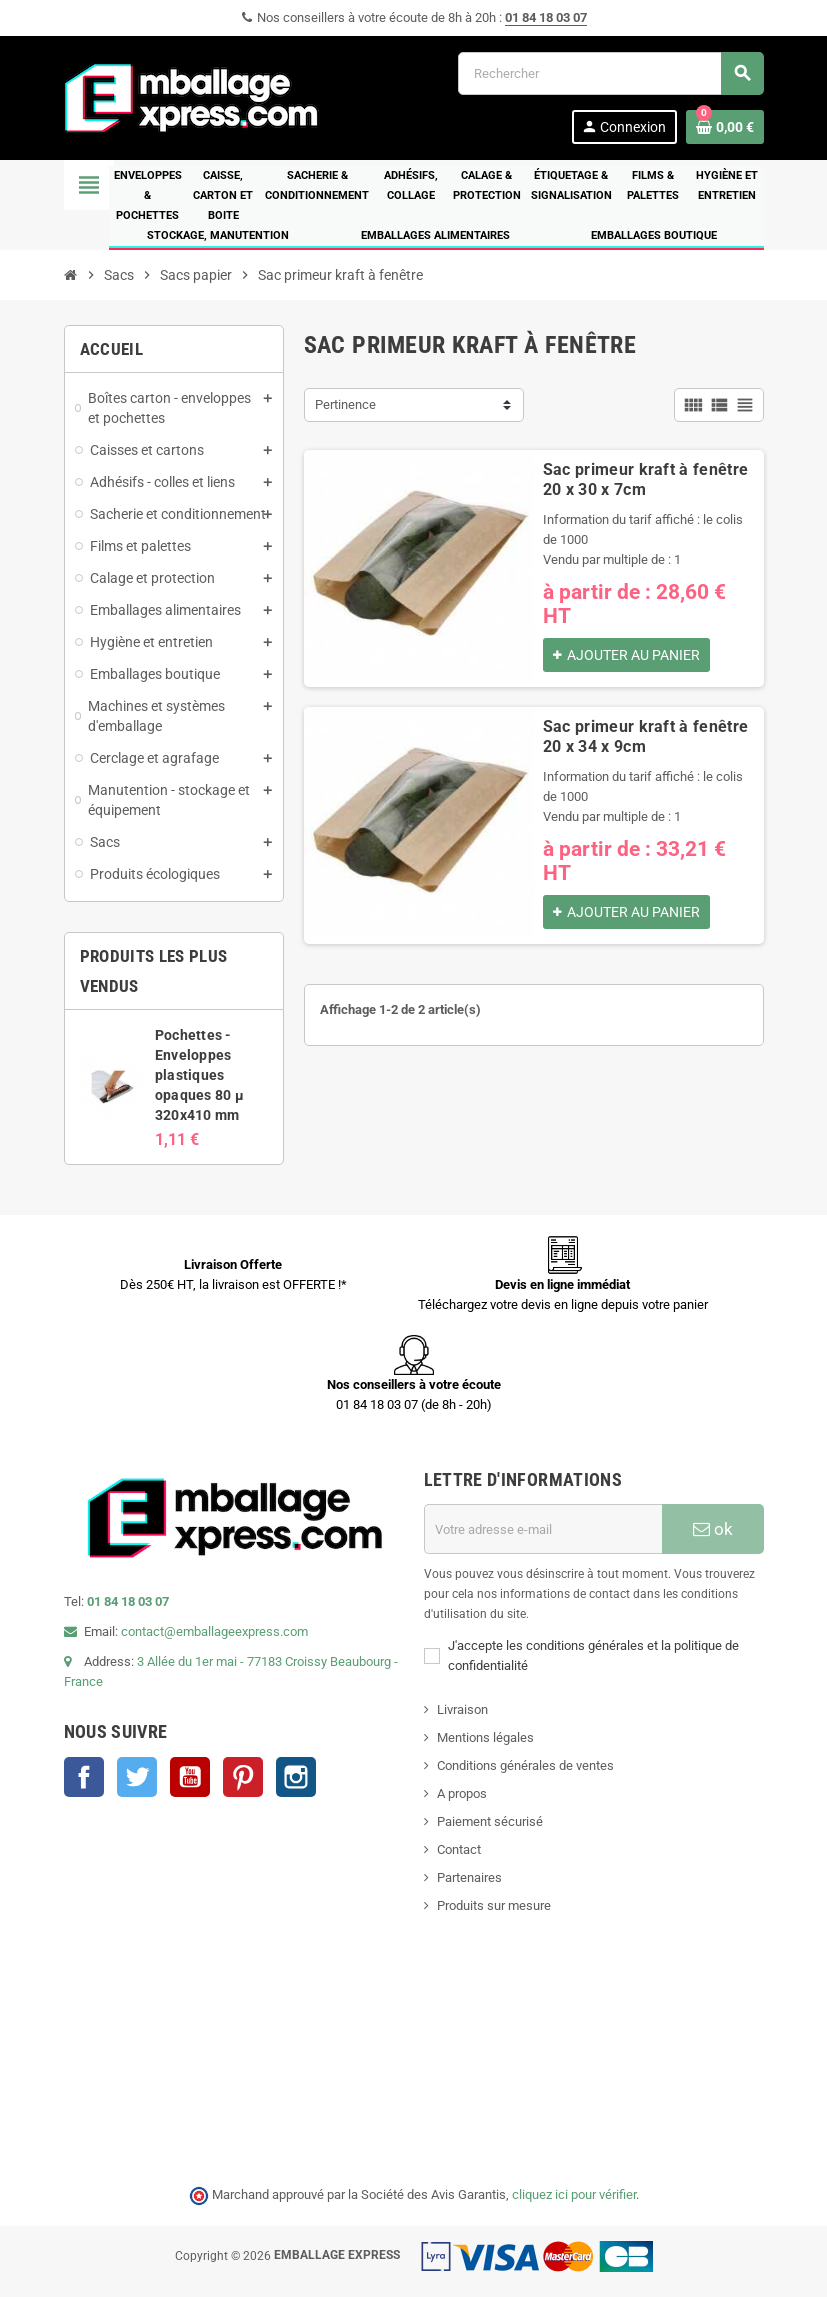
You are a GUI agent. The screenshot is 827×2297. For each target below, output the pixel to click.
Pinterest (243, 1777)
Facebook (84, 1777)
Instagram (296, 1777)
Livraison (462, 1709)
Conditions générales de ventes (525, 1765)
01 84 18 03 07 (546, 17)
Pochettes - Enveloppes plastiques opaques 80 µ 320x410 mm (199, 1075)
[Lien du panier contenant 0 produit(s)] (725, 127)
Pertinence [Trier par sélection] (345, 404)
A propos (462, 1793)
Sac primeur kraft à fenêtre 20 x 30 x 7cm (646, 479)
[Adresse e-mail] (543, 1529)
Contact (459, 1849)
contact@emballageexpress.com (214, 1631)
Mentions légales (485, 1737)
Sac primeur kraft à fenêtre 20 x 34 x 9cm (646, 736)
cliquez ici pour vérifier (574, 2194)
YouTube (190, 1777)
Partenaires (469, 1877)
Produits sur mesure (494, 1905)
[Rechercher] (610, 73)
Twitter (137, 1777)
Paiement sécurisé (490, 1821)
